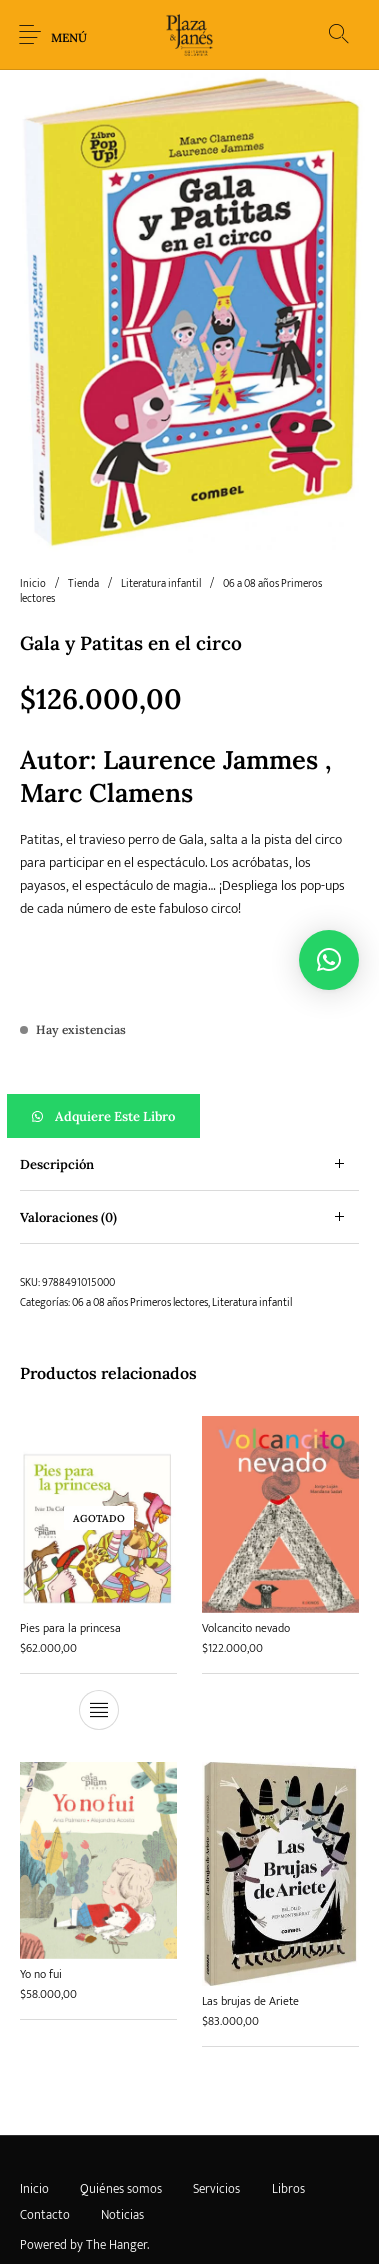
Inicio (33, 584)
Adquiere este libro (115, 1116)
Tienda (83, 584)
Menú (69, 37)
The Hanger (116, 2245)
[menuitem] (34, 2189)
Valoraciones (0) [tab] (68, 1217)
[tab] (189, 1164)
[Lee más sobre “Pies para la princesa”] (99, 1710)
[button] (189, 1116)
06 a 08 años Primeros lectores (140, 1303)
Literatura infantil (161, 584)
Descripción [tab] (57, 1164)
